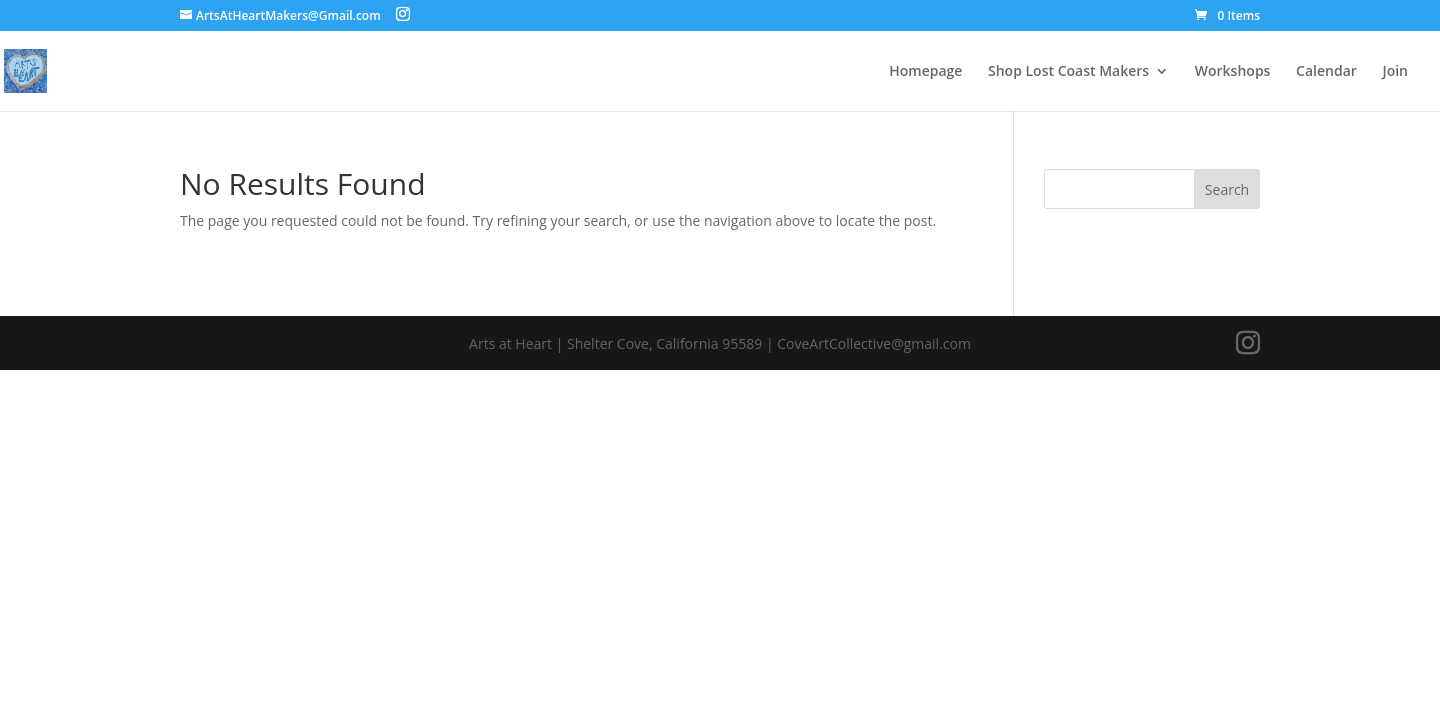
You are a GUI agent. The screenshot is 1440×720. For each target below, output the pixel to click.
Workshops (1233, 72)
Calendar (1326, 72)
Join (1395, 72)
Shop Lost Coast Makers (1068, 72)
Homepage (925, 72)
